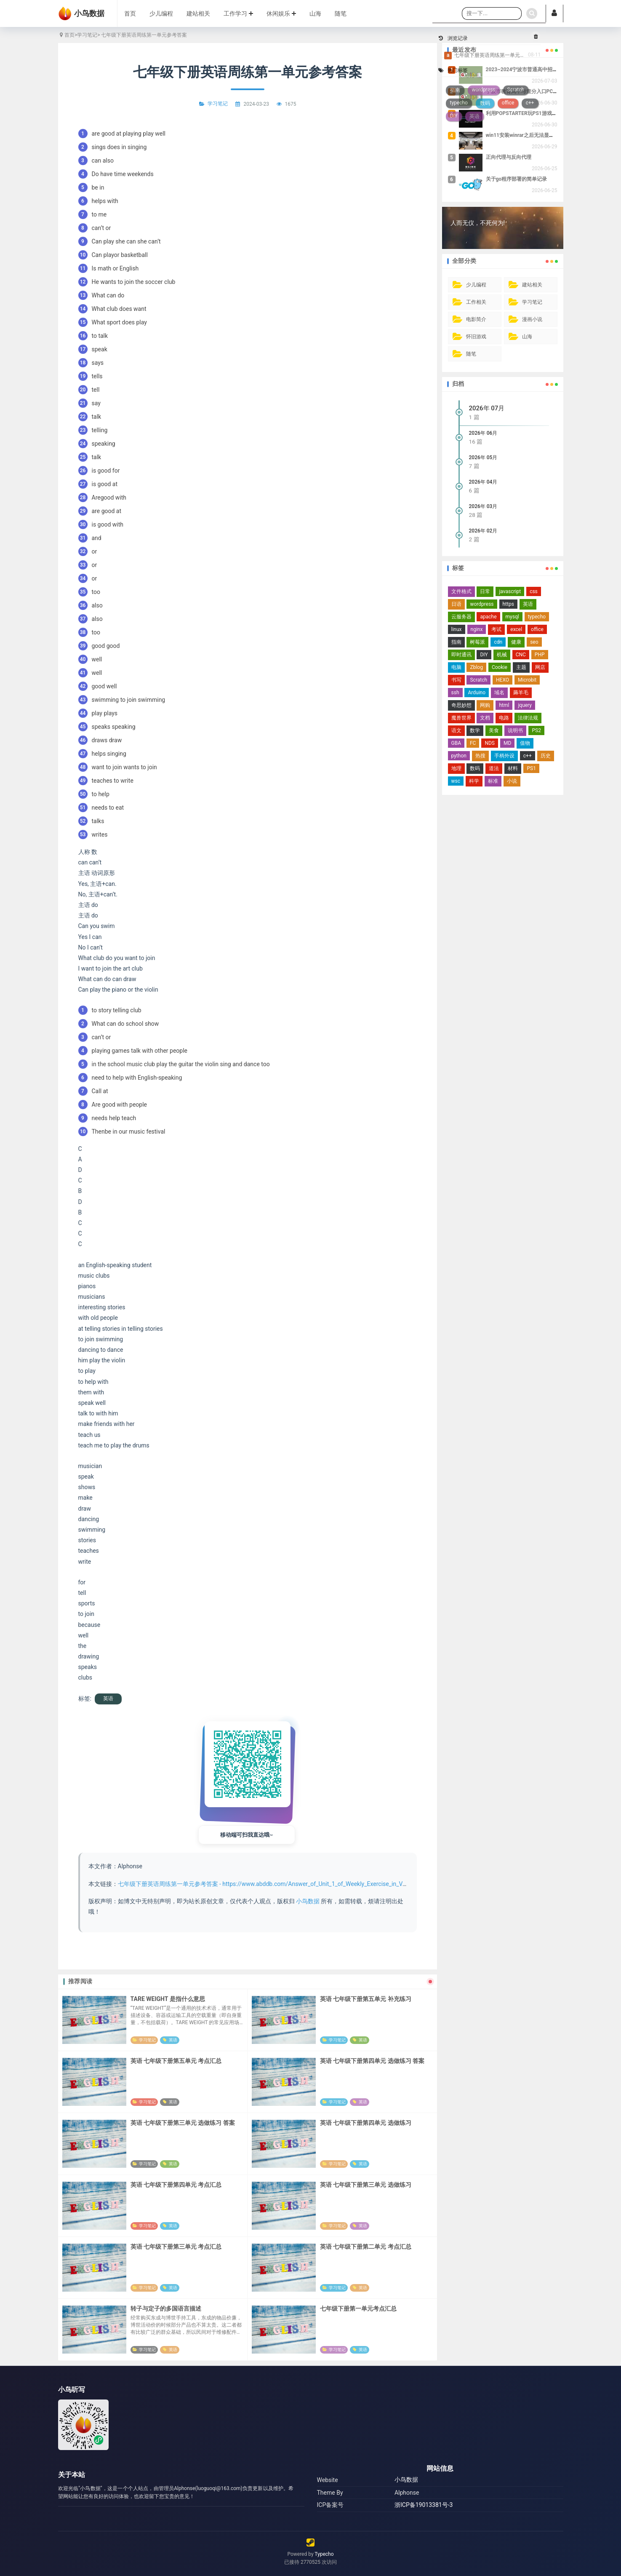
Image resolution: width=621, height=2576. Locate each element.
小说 (512, 781)
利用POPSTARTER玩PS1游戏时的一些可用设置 (539, 113)
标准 (493, 781)
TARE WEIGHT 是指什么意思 (168, 1999)
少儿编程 (161, 13)
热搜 (480, 756)
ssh (455, 692)
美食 (494, 730)
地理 (456, 768)
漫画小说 (532, 319)
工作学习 (238, 13)
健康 (516, 642)
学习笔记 (87, 35)
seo (534, 642)
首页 (130, 13)
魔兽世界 (461, 718)
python (458, 756)
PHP (540, 655)
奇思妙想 (461, 705)
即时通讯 (461, 655)
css (534, 591)
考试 (496, 629)
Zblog (476, 667)
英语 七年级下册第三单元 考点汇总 (176, 2246)
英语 (108, 1698)
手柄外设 (504, 756)
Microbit (527, 680)
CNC (521, 655)
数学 (475, 730)
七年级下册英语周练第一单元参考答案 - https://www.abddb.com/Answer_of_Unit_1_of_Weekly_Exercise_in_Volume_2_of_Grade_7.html (294, 1884)
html (504, 705)
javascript (510, 591)
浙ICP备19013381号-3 (423, 2504)
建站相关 (198, 13)
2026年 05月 (483, 457)
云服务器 (461, 617)
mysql (512, 617)
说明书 (515, 730)
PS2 (536, 730)
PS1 (531, 768)
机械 (502, 655)
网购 (485, 705)
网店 (540, 667)
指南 (456, 642)
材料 (513, 768)
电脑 (456, 667)
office (537, 629)
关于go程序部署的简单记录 (516, 179)
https (508, 604)
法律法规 (528, 718)
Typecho (323, 2554)
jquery (525, 705)
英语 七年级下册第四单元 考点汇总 (176, 2184)
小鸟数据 (308, 1901)
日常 (485, 591)
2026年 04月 (483, 482)
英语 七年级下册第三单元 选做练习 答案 (183, 2122)
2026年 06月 (483, 433)
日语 (456, 604)
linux (456, 629)
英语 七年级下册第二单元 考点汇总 (365, 2246)
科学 (474, 781)
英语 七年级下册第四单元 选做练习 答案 (372, 2060)
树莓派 (477, 642)
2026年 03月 (483, 506)
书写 (456, 680)
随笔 (340, 13)
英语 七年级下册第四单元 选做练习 (365, 2122)
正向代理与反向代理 (508, 157)
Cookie (499, 667)
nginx (477, 629)
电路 (504, 718)
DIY (484, 655)
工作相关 (476, 302)
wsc (456, 781)
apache (488, 617)
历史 (546, 756)
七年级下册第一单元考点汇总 (358, 2308)
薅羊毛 (520, 692)
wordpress (481, 604)
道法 (494, 768)
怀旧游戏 (476, 337)
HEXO (502, 680)
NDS (490, 743)
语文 (456, 730)
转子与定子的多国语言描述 (166, 2308)
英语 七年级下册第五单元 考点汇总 (176, 2060)
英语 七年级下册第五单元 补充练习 (365, 1999)
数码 (475, 768)
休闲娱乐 (281, 13)
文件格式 (461, 591)
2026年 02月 (483, 531)
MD (507, 743)
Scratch (478, 680)
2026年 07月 (487, 408)
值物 (525, 743)
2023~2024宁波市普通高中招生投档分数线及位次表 (544, 69)
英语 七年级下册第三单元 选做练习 (365, 2184)
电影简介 (476, 319)
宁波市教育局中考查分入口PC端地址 (527, 91)
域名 (499, 692)
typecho (537, 617)
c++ (527, 756)
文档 (485, 718)
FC (473, 743)
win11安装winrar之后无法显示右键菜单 (530, 135)
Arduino (476, 692)
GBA (456, 743)
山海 (315, 13)
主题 (521, 667)
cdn (498, 642)
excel (516, 629)
